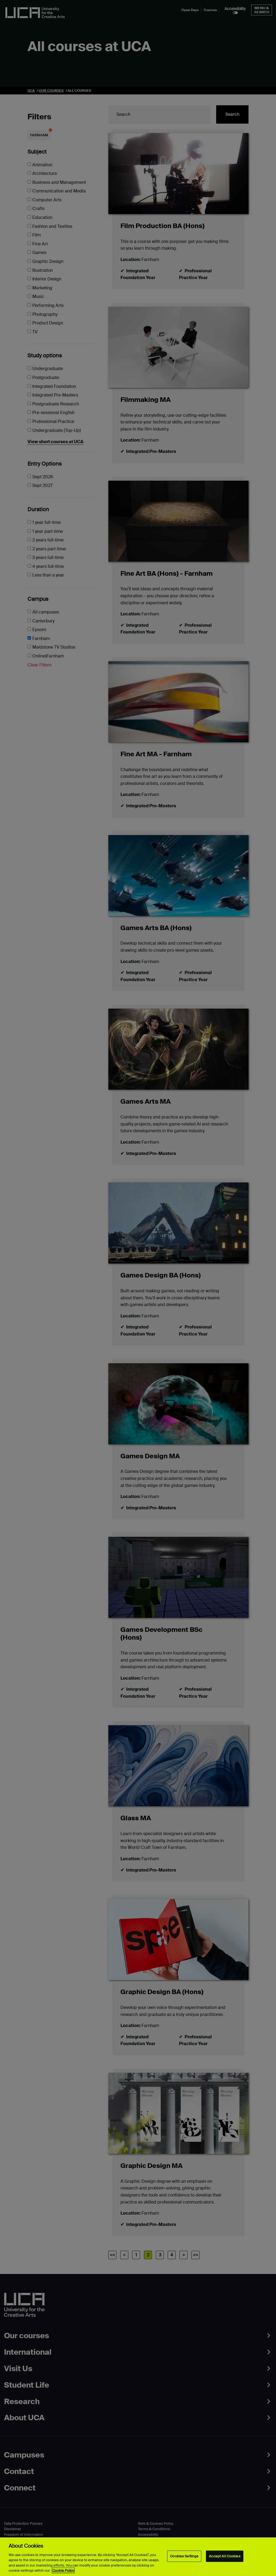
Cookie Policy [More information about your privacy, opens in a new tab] (63, 2570)
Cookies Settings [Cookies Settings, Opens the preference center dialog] (184, 2556)
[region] (138, 2556)
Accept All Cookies (224, 2556)
